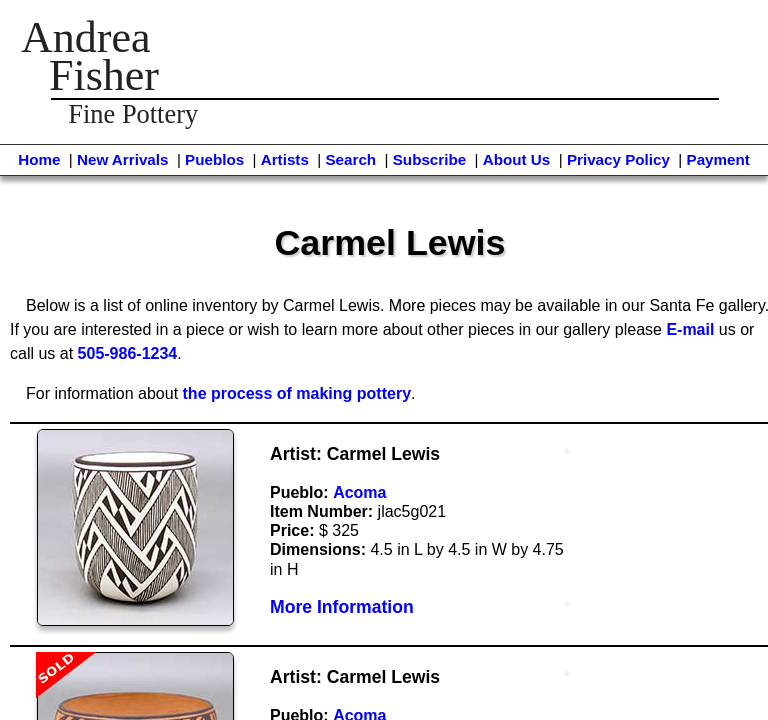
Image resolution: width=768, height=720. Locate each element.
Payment (718, 159)
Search (350, 159)
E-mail (690, 329)
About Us (517, 159)
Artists (285, 159)
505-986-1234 (128, 353)
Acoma (359, 492)
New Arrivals (122, 159)
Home (39, 159)
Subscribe (429, 159)
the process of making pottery (297, 393)
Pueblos (214, 159)
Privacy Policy (618, 159)
